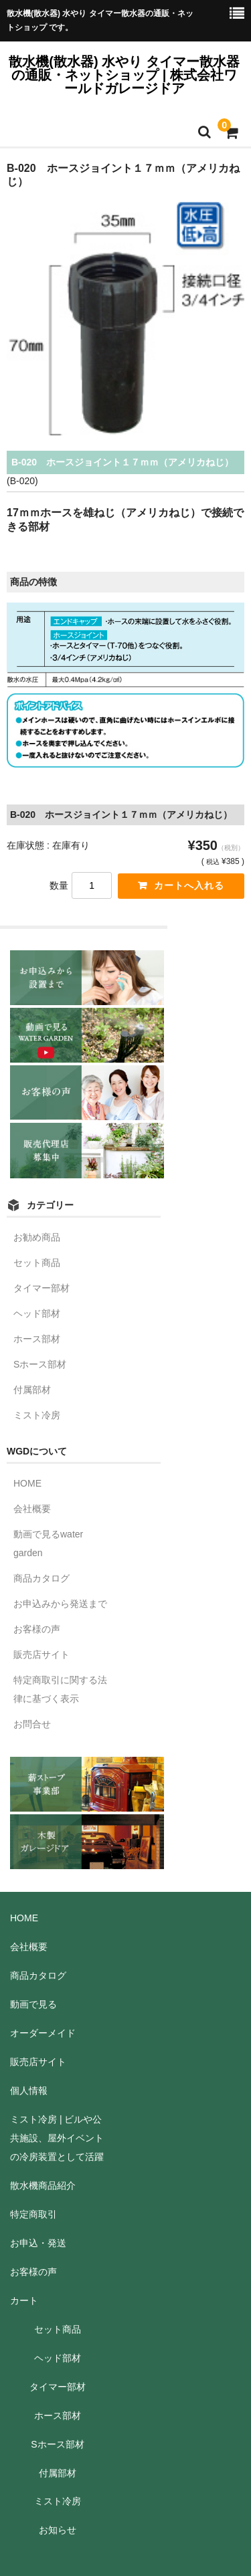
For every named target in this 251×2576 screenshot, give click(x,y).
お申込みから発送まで (60, 1603)
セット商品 (36, 1262)
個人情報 (29, 2090)
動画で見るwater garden (48, 1543)
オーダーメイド (43, 2033)
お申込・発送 (38, 2243)
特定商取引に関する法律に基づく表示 (60, 1689)
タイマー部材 (41, 1288)
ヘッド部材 (36, 1313)
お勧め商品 (36, 1237)
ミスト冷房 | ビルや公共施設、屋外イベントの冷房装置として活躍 (57, 2138)
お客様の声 (36, 1629)
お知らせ (57, 2530)
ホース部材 (36, 1338)
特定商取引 (33, 2214)
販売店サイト (41, 1654)
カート (24, 2300)
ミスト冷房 (36, 1415)
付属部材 (32, 1389)
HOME (27, 1483)
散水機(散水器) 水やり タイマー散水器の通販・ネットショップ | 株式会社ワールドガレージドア (124, 75)
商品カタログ (41, 1578)
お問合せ (32, 1724)
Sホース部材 (39, 1364)
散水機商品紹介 (43, 2185)
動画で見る (33, 2004)
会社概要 (32, 1508)
